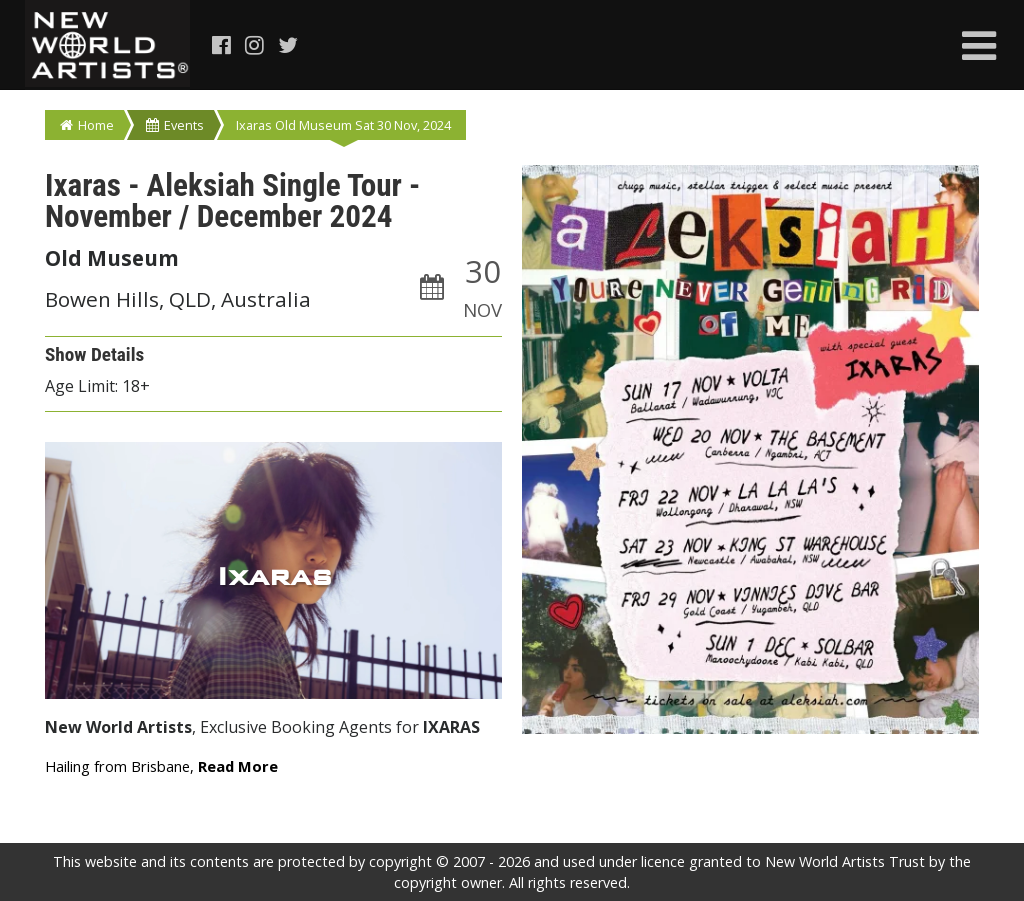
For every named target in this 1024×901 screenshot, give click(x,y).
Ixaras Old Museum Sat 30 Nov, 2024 (343, 125)
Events (175, 125)
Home (87, 125)
